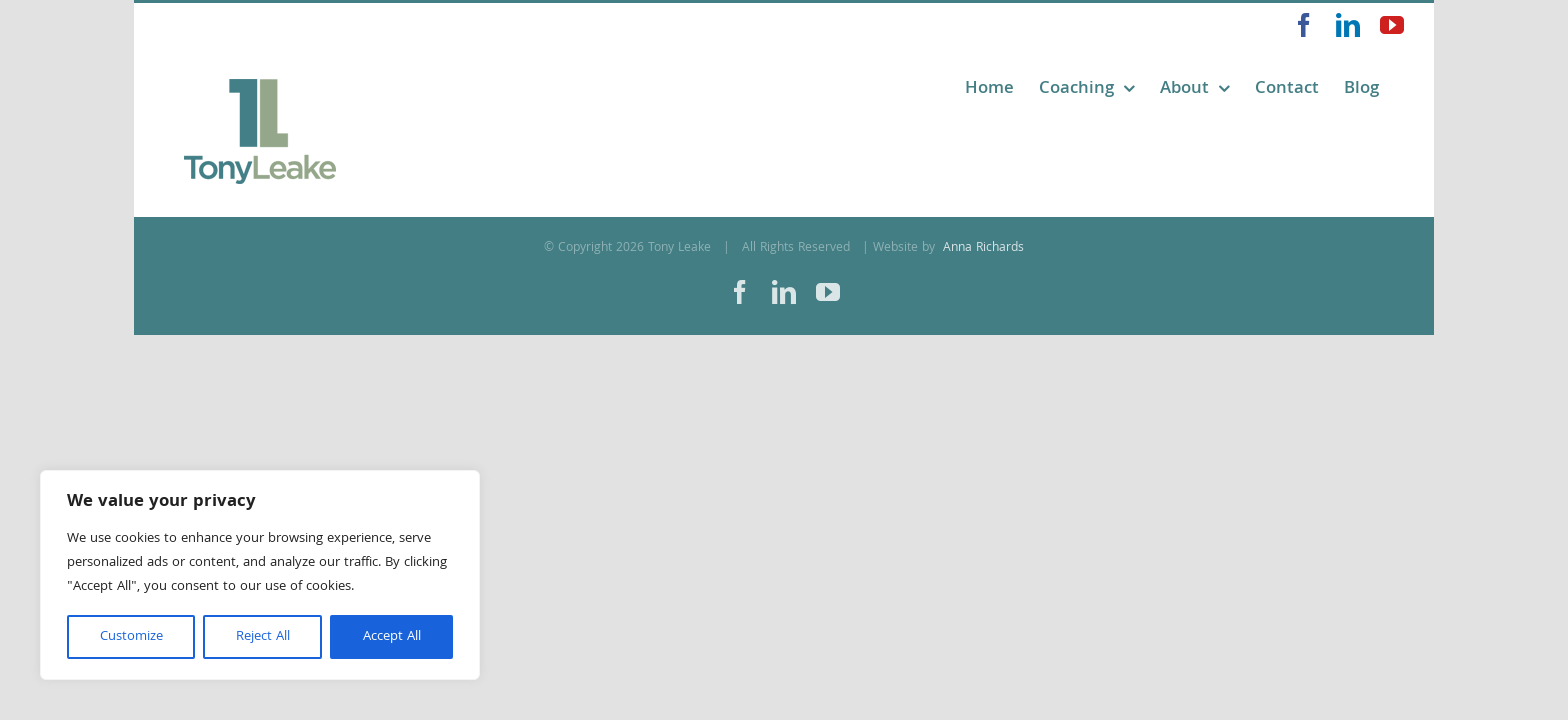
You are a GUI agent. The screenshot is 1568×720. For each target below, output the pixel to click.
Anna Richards (981, 248)
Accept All (392, 637)
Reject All (263, 637)
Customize (131, 637)
